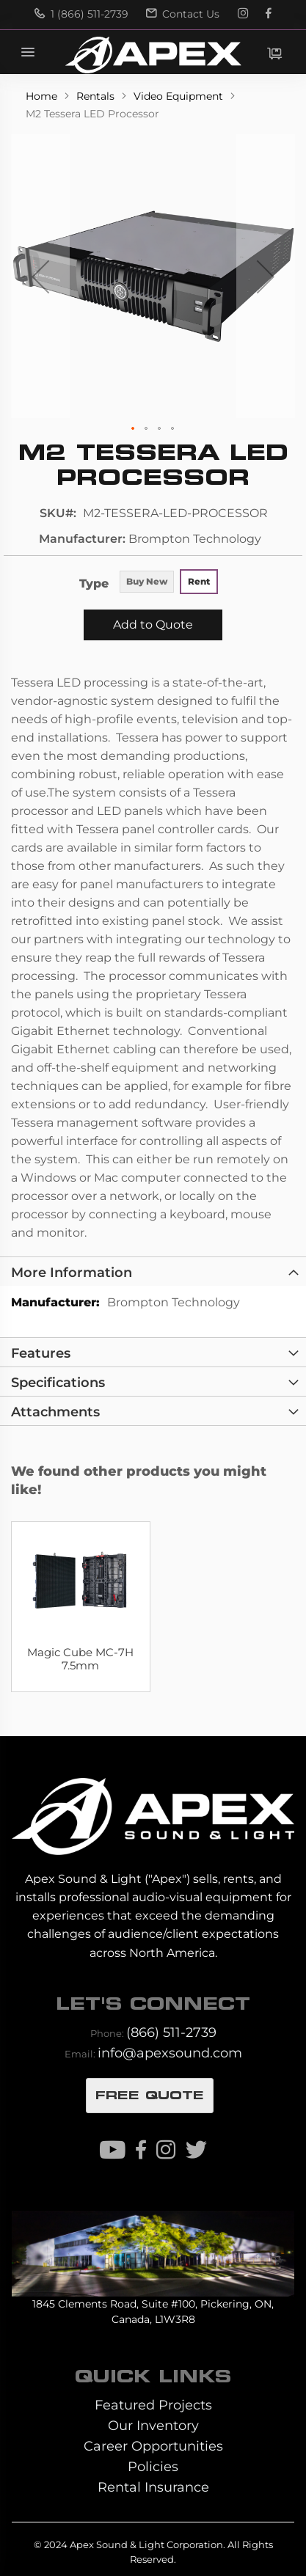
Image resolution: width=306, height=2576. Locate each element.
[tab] (153, 1271)
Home (43, 96)
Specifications (58, 1382)
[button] (40, 276)
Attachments (55, 1411)
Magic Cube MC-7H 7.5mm (80, 1659)
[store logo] (153, 55)
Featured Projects (153, 2404)
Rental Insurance (153, 2486)
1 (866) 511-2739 (81, 14)
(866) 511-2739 (171, 2032)
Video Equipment (180, 96)
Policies (153, 2466)
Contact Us (182, 14)
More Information (71, 1272)
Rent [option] (199, 581)
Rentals (96, 96)
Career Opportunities (153, 2445)
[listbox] (168, 583)
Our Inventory (153, 2425)
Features (40, 1352)
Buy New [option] (146, 581)
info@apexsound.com (170, 2052)
